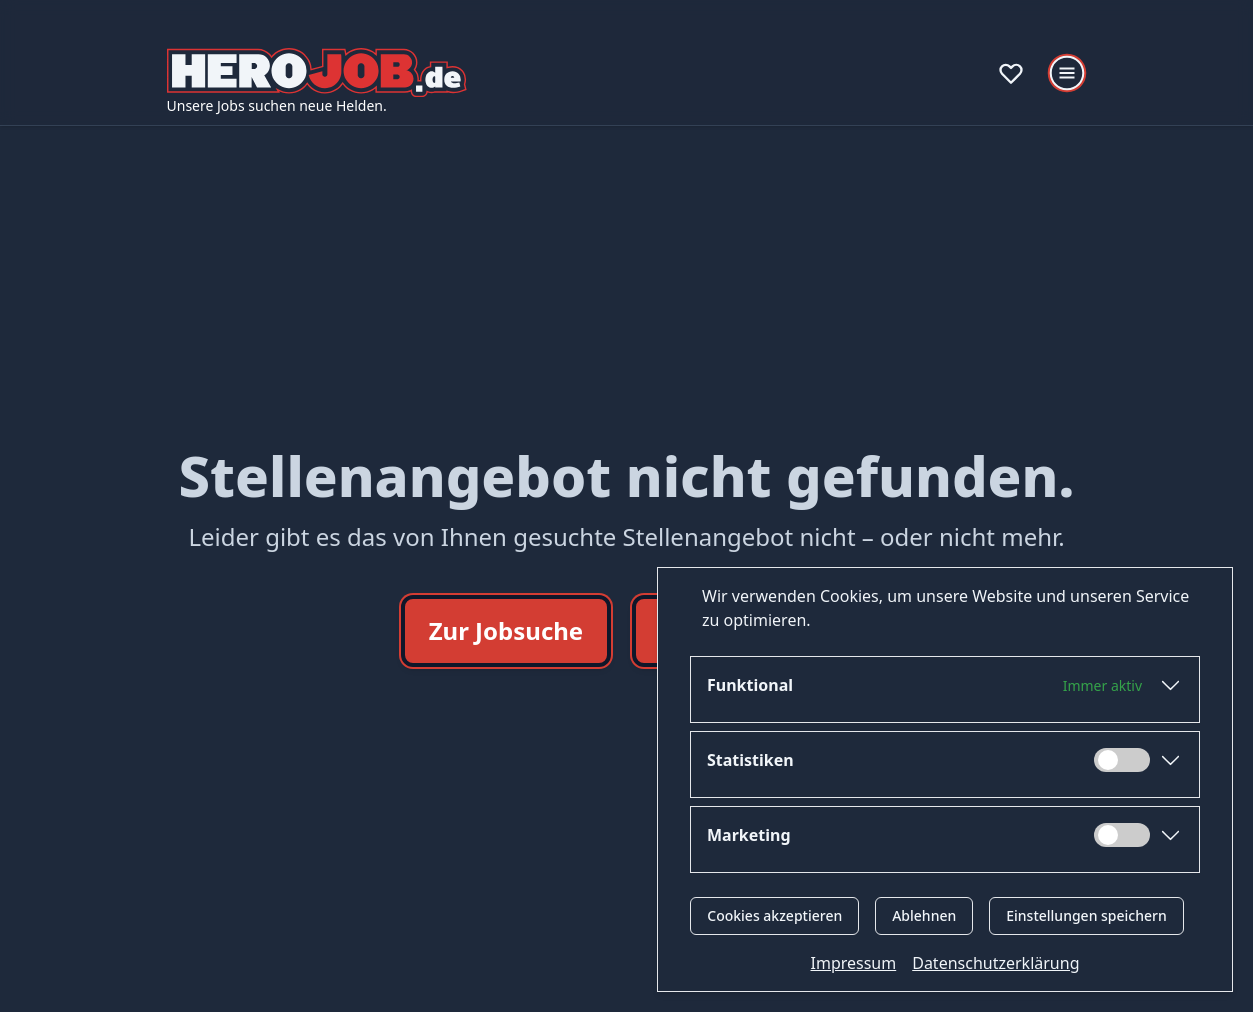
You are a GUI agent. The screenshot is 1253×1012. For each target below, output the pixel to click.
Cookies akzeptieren (774, 915)
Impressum (854, 963)
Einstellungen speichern (1086, 915)
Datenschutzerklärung (995, 963)
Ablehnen (924, 915)
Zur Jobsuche (506, 630)
